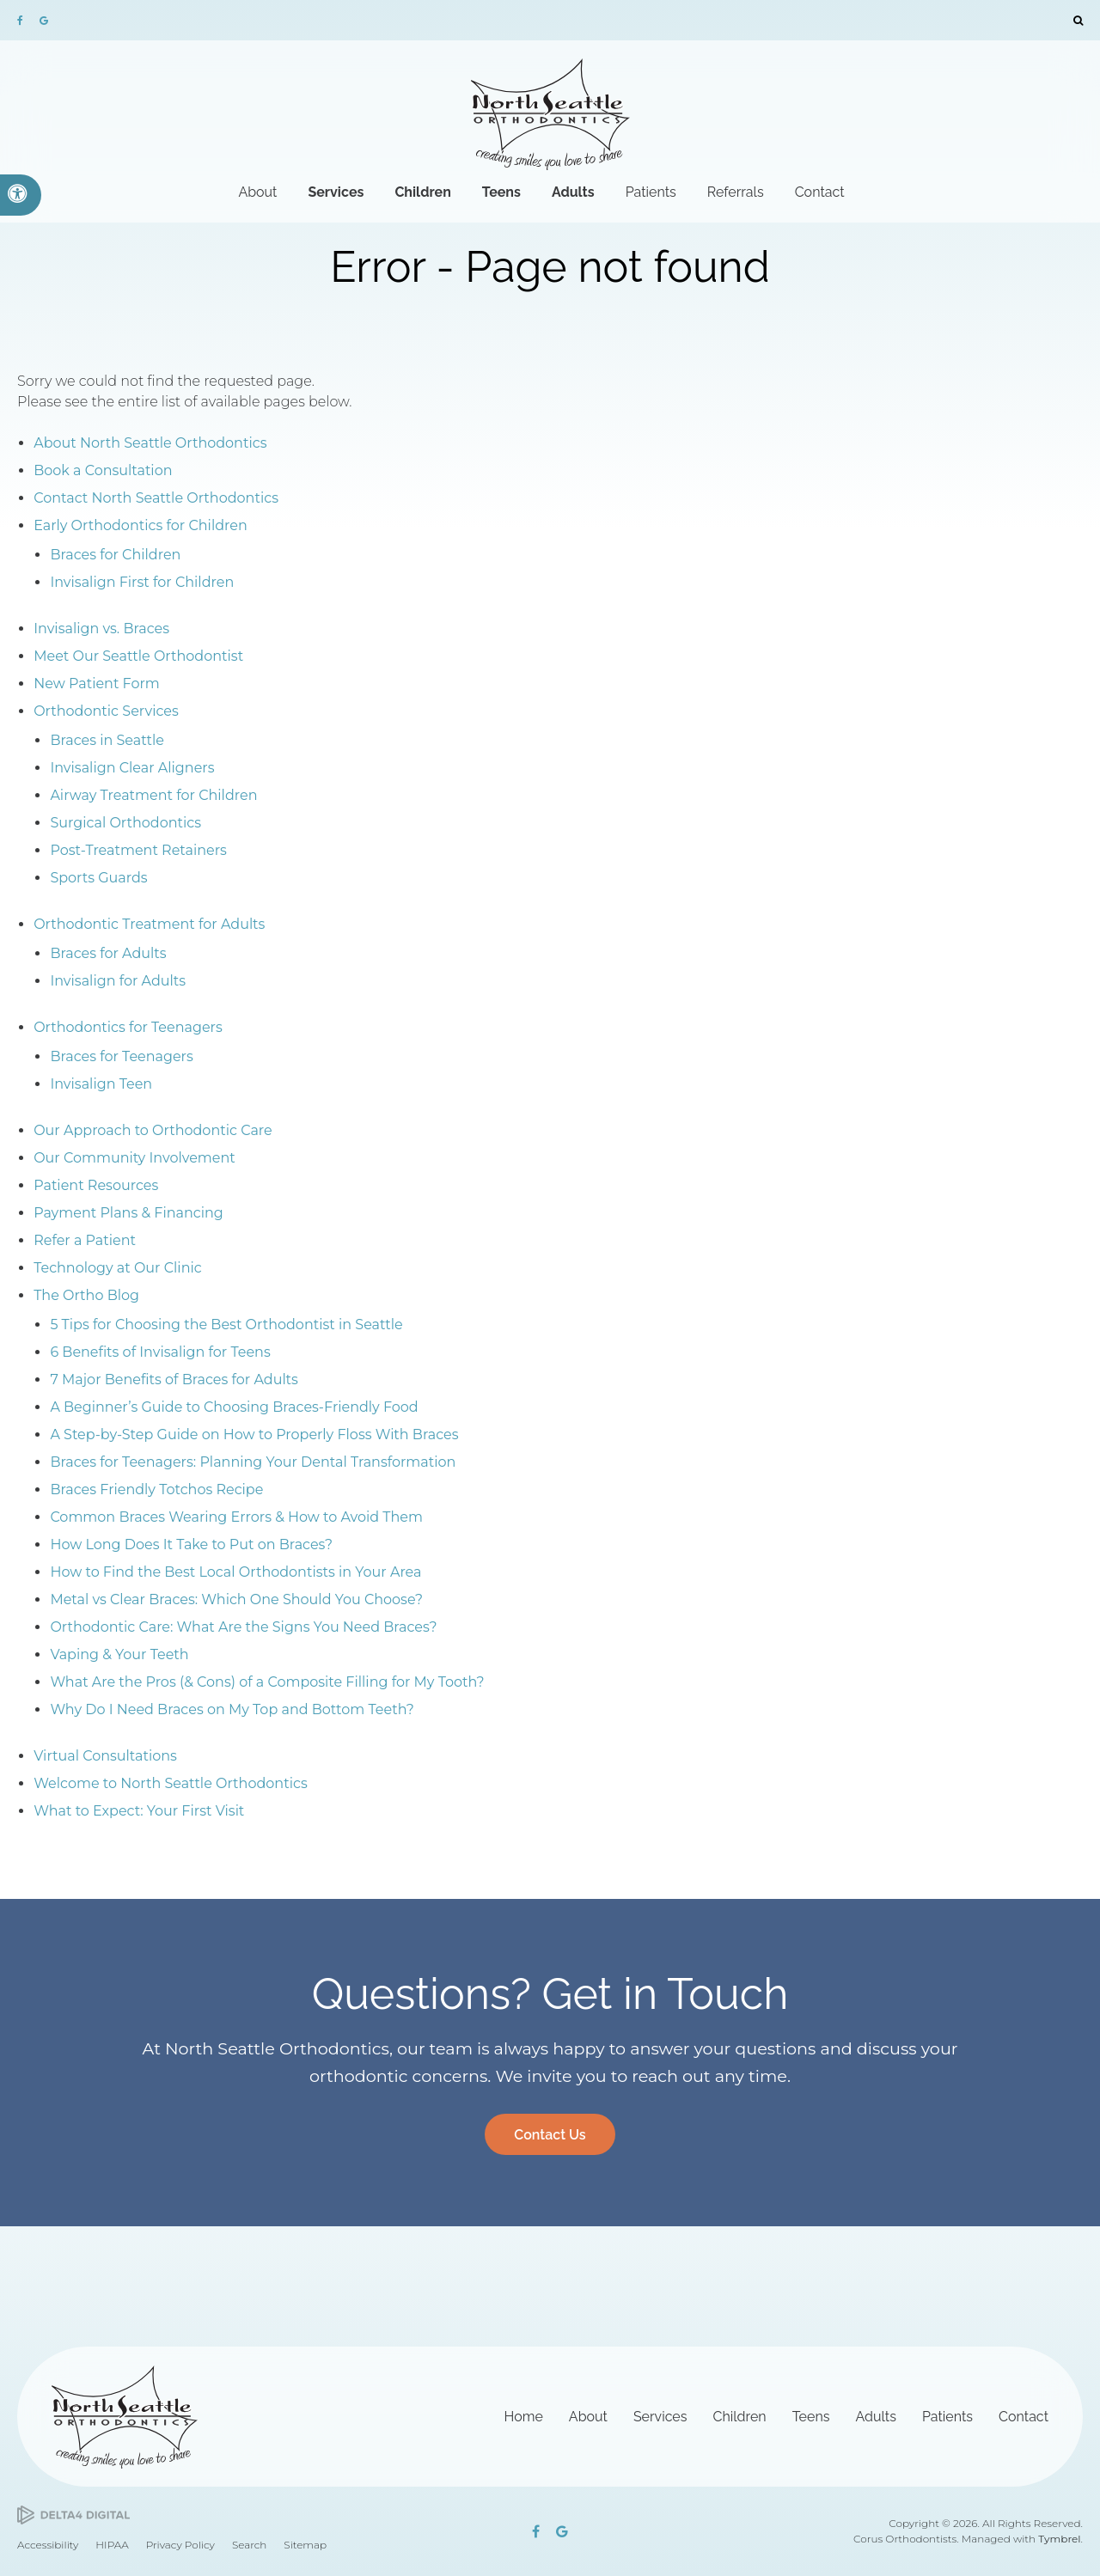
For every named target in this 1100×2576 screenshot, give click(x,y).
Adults (875, 2416)
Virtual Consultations (105, 1756)
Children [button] (422, 192)
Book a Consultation (103, 470)
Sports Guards (98, 878)
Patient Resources (96, 1185)
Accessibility (47, 2544)
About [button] (257, 192)
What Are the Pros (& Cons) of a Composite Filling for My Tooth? (267, 1682)
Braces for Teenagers (121, 1056)
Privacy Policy (180, 2544)
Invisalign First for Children (142, 582)
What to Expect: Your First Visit (139, 1811)
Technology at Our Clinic (118, 1268)
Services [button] (336, 192)
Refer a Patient (85, 1240)
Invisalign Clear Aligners (132, 768)
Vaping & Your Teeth (119, 1654)
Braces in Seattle (107, 740)
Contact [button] (820, 192)
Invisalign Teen (101, 1084)
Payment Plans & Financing (128, 1213)
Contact (1023, 2416)
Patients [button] (651, 192)
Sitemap (305, 2544)
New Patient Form (97, 683)
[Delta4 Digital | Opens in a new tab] (73, 2515)
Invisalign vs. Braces (101, 628)
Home (523, 2416)
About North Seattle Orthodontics (150, 443)
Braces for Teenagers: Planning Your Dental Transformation (252, 1462)
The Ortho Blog (86, 1295)
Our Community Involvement (134, 1158)
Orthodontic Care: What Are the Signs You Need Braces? (243, 1627)
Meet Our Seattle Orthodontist (138, 656)
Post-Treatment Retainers (138, 850)
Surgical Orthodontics (125, 823)
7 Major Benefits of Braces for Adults (174, 1379)
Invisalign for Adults (118, 981)
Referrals (735, 192)
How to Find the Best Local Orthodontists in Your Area (235, 1572)
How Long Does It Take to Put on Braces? (191, 1544)
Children (739, 2416)
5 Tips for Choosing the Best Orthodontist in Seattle (226, 1324)
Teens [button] (501, 192)
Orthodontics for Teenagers (128, 1027)
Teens (811, 2416)
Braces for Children (115, 554)
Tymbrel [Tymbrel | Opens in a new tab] (1059, 2538)
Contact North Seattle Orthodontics (156, 498)
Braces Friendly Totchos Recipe (156, 1489)
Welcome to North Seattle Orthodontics (171, 1783)
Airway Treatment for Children (153, 795)
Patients (947, 2416)
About (588, 2416)
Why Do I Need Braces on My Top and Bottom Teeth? (231, 1709)
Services (660, 2416)
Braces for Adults (108, 953)
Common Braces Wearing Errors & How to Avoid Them (236, 1517)
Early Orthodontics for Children (141, 525)
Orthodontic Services (106, 711)
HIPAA (111, 2544)
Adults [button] (573, 192)
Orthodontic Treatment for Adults (149, 924)
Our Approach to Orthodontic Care (153, 1130)
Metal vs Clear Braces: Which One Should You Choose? (236, 1599)
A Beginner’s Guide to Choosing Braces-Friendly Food (234, 1407)
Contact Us (549, 2135)
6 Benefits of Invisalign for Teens (160, 1352)
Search (249, 2544)
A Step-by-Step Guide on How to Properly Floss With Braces (254, 1434)
